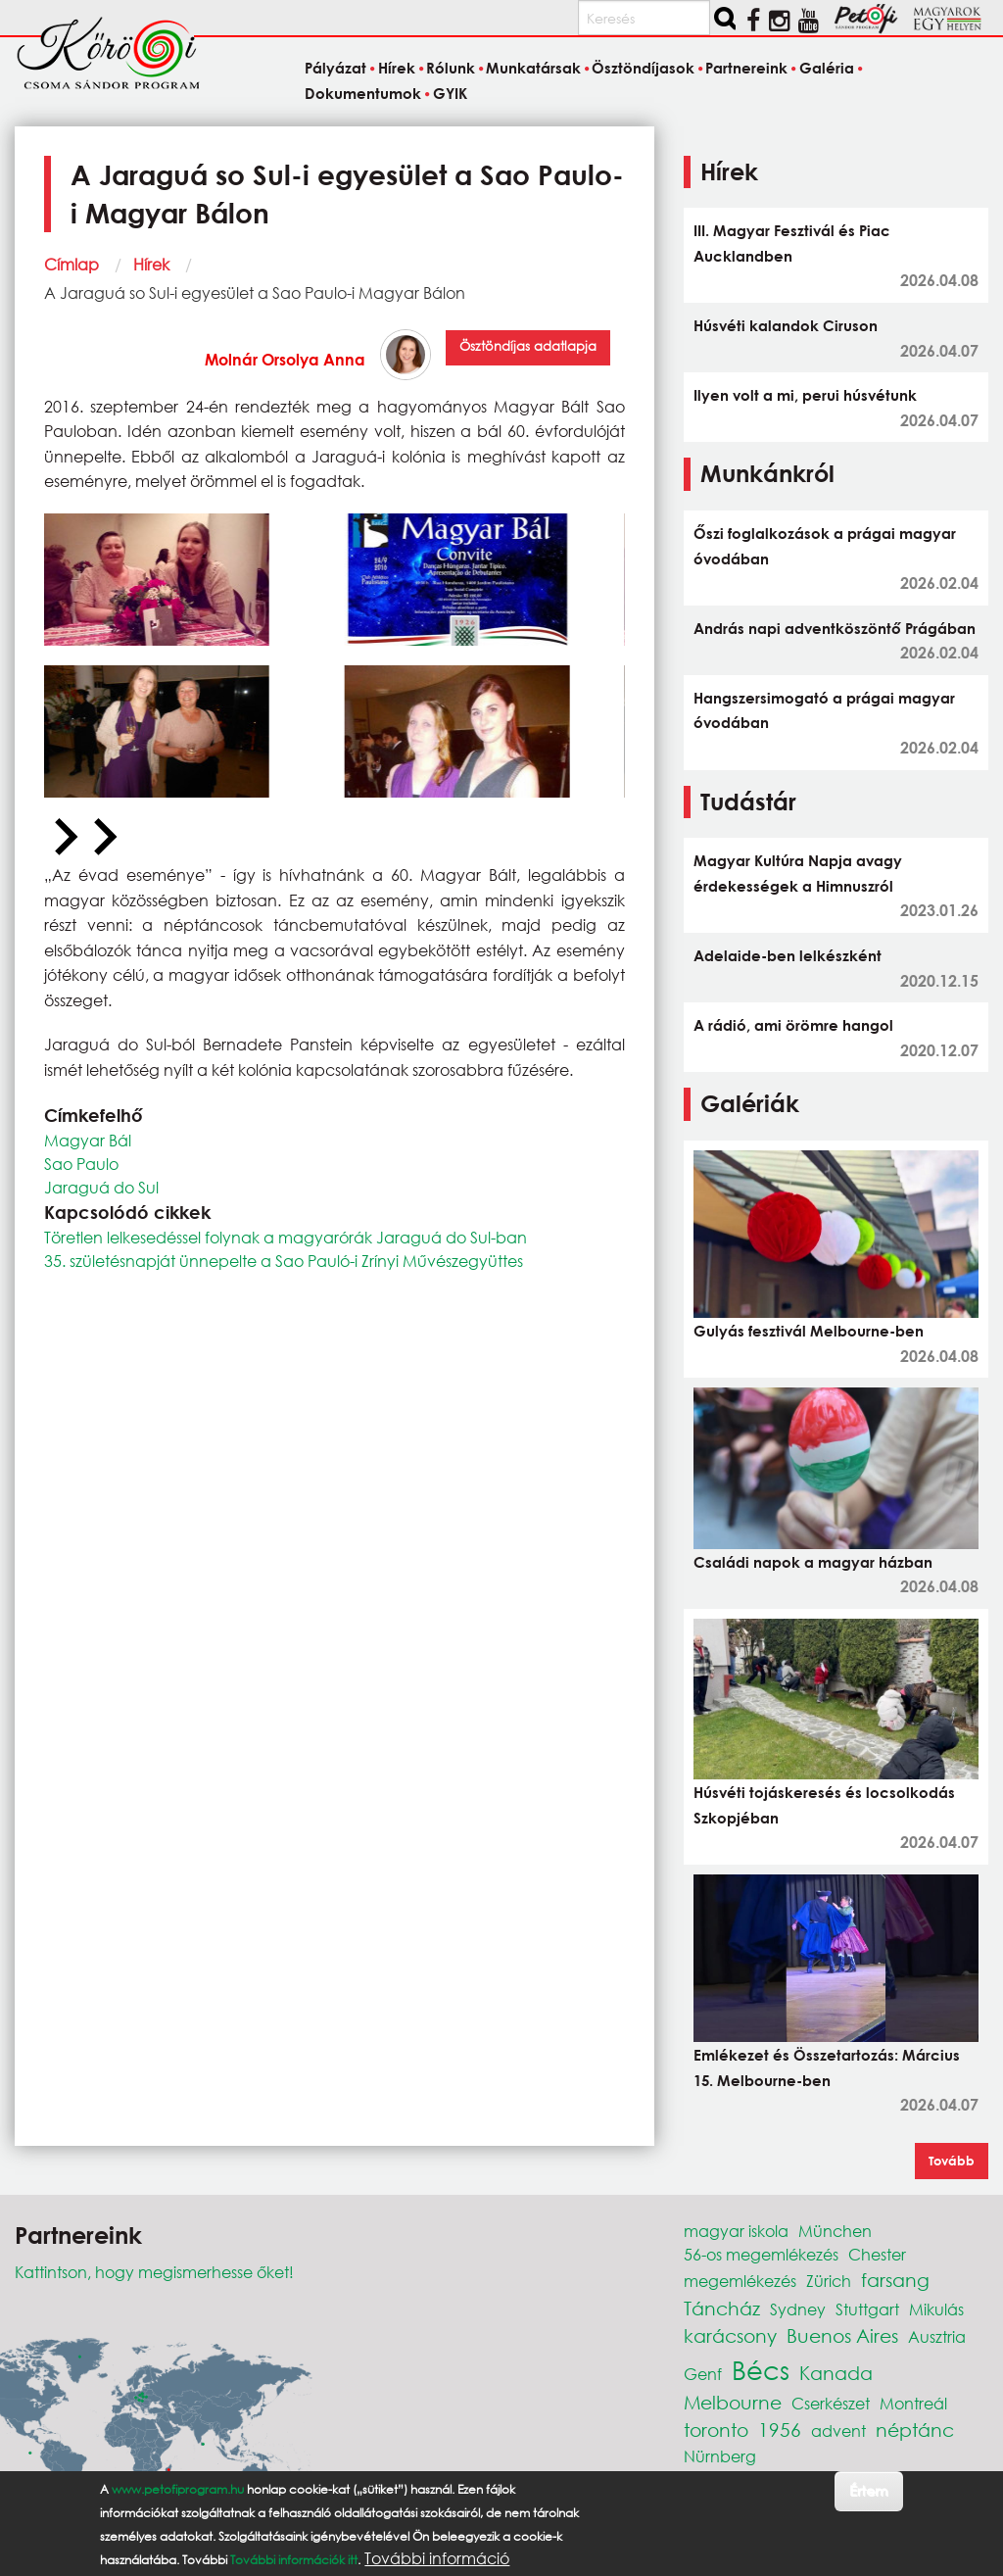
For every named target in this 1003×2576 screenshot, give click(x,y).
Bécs (760, 2369)
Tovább (952, 2160)
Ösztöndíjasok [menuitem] (643, 68)
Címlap (71, 264)
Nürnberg (720, 2456)
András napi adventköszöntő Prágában (834, 628)
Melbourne (733, 2402)
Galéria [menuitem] (826, 68)
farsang (895, 2279)
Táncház (722, 2308)
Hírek (151, 264)
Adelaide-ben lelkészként (787, 955)
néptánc (915, 2429)
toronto (716, 2429)
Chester (877, 2254)
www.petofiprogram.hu (178, 2489)
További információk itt (294, 2560)
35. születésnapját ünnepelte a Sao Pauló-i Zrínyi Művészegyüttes (283, 1260)
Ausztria (937, 2336)
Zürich (828, 2280)
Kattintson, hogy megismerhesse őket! (154, 2271)
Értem (868, 2490)
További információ (436, 2558)
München (835, 2230)
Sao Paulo (81, 1163)
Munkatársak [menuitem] (533, 68)
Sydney (798, 2309)
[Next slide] (102, 837)
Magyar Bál (87, 1140)
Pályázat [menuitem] (335, 68)
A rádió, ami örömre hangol (793, 1025)
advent (838, 2430)
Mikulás (936, 2309)
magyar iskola (736, 2230)
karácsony (730, 2335)
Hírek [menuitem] (396, 68)
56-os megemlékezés (761, 2254)
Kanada (836, 2372)
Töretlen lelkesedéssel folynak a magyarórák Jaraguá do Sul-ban (285, 1237)
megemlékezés (740, 2280)
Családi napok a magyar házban (812, 1562)
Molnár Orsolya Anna (285, 359)
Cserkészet (830, 2403)
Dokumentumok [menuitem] (363, 93)
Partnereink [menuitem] (746, 68)
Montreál (913, 2403)
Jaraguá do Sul (101, 1187)
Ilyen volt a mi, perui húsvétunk (805, 395)
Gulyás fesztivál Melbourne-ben (808, 1330)
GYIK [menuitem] (450, 93)
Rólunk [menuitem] (450, 68)
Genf (703, 2373)
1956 (779, 2429)
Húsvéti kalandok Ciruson (785, 325)
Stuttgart (867, 2309)
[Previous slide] (63, 837)
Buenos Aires (842, 2335)
